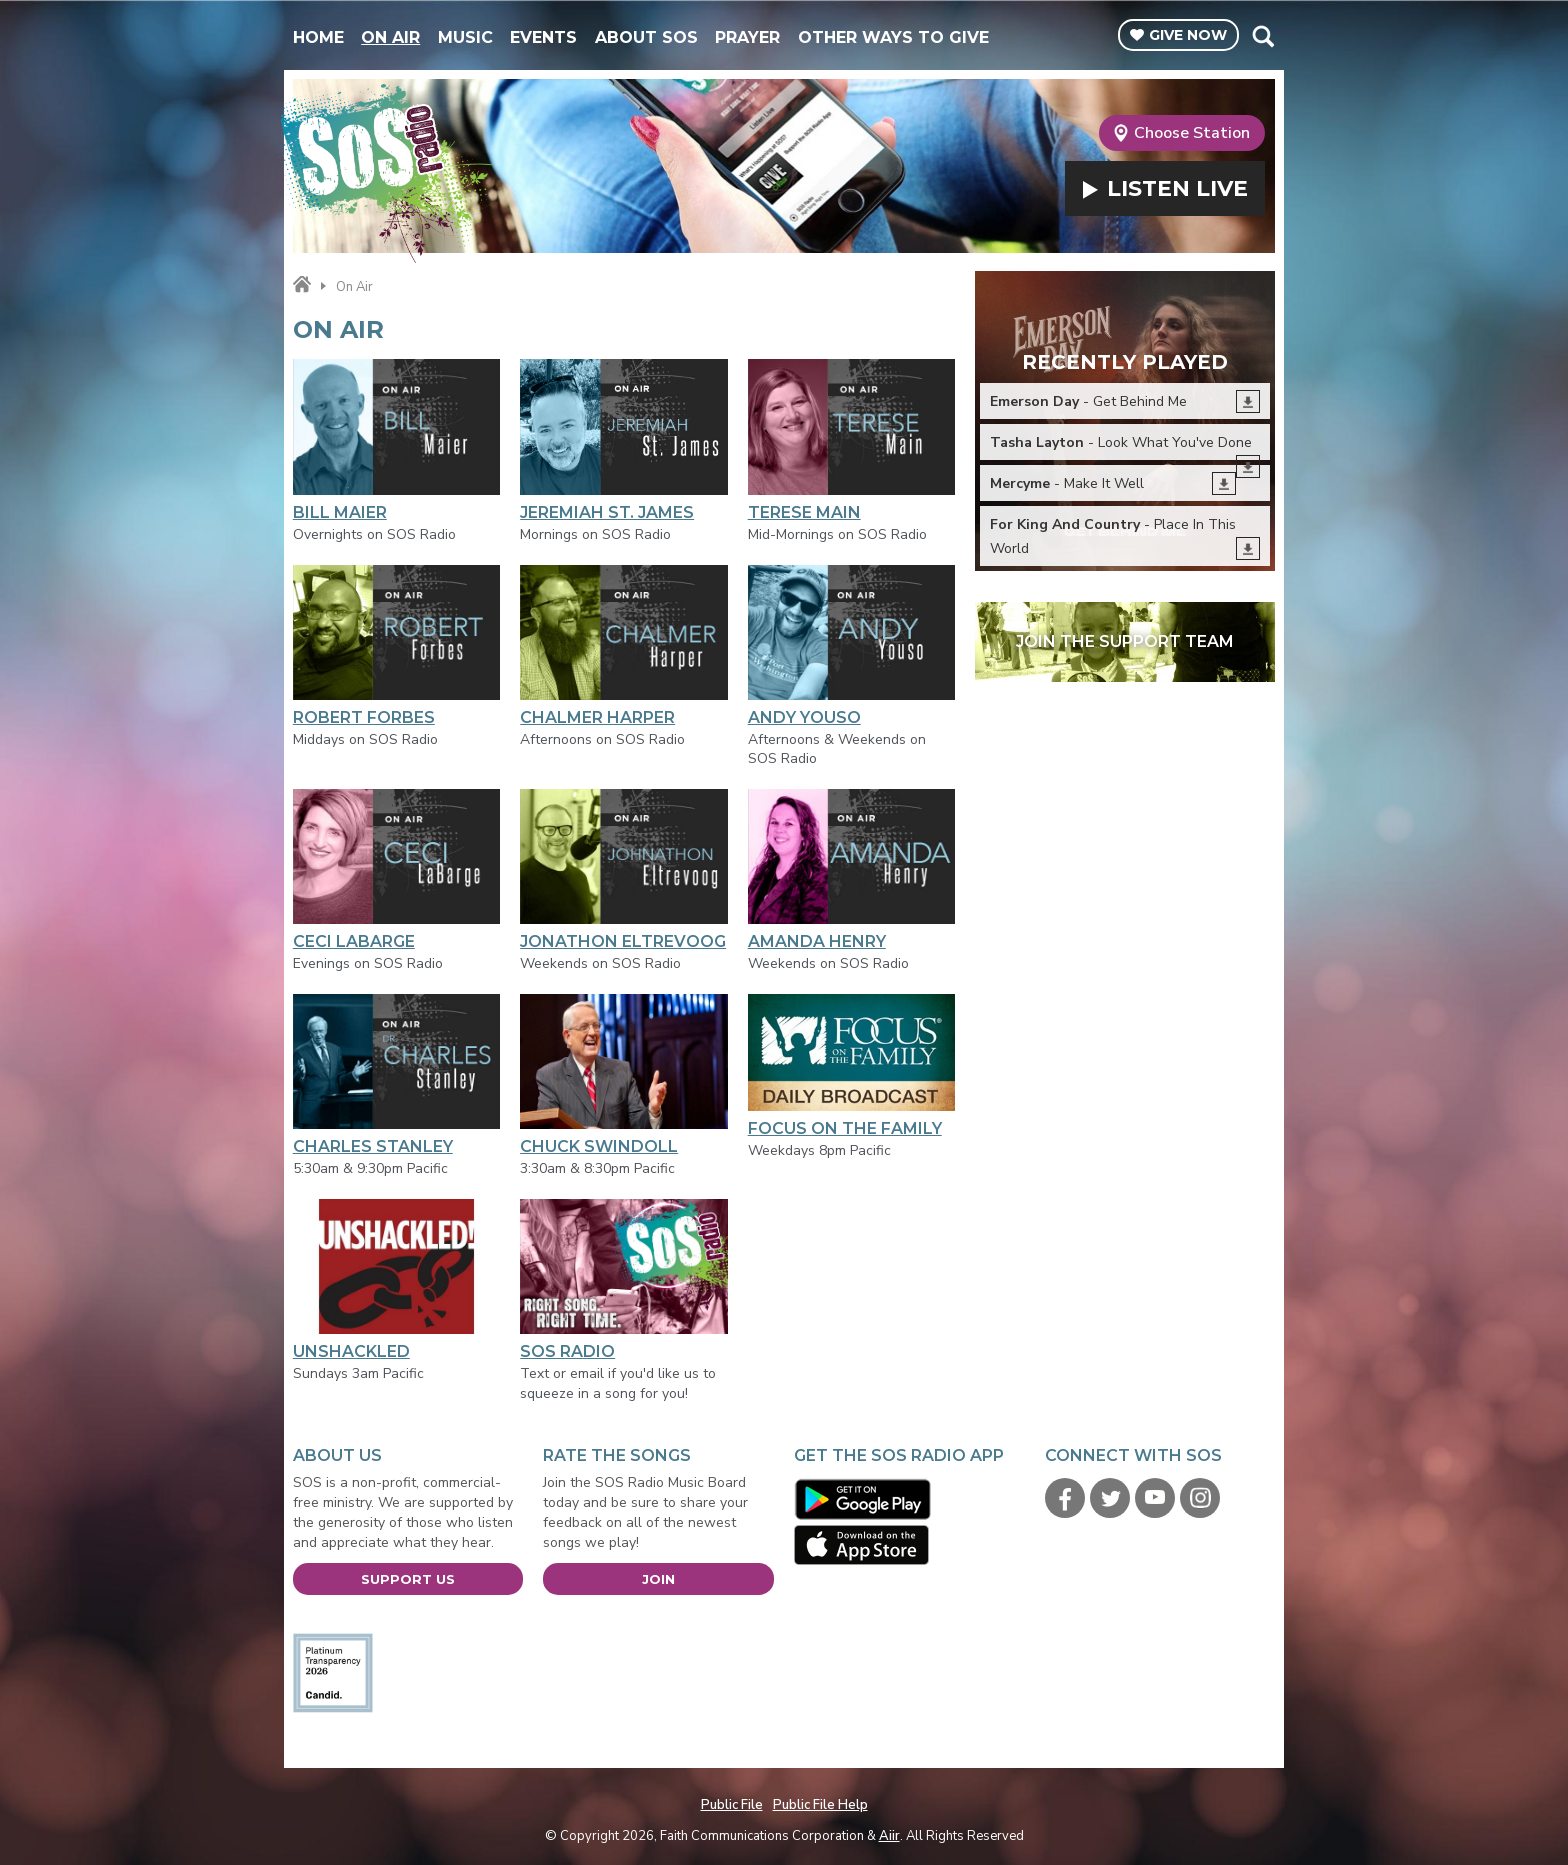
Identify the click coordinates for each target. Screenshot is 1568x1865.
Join (658, 1579)
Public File (732, 1805)
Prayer (747, 37)
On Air (390, 37)
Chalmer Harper (624, 646)
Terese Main (852, 440)
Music (465, 37)
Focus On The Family (852, 1066)
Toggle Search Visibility (1262, 36)
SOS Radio (624, 1280)
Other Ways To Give (893, 37)
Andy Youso (852, 646)
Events (543, 37)
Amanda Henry (852, 870)
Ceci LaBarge (397, 870)
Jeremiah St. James (624, 440)
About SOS (646, 37)
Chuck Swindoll (624, 1075)
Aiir (889, 1836)
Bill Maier (397, 440)
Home (318, 37)
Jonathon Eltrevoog (624, 870)
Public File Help (820, 1805)
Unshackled (397, 1280)
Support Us (408, 1579)
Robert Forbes (397, 646)
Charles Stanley (397, 1075)
